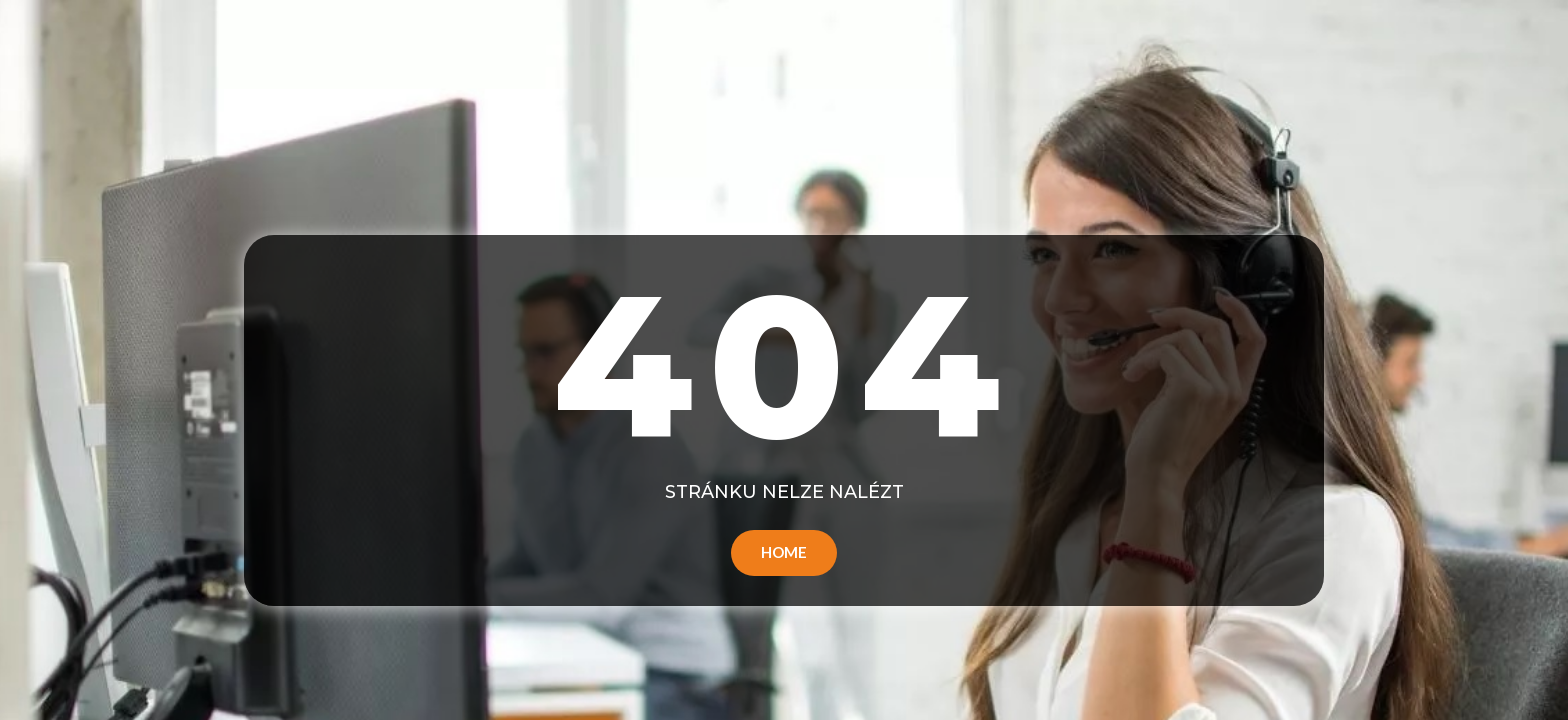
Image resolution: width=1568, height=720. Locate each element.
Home (784, 552)
